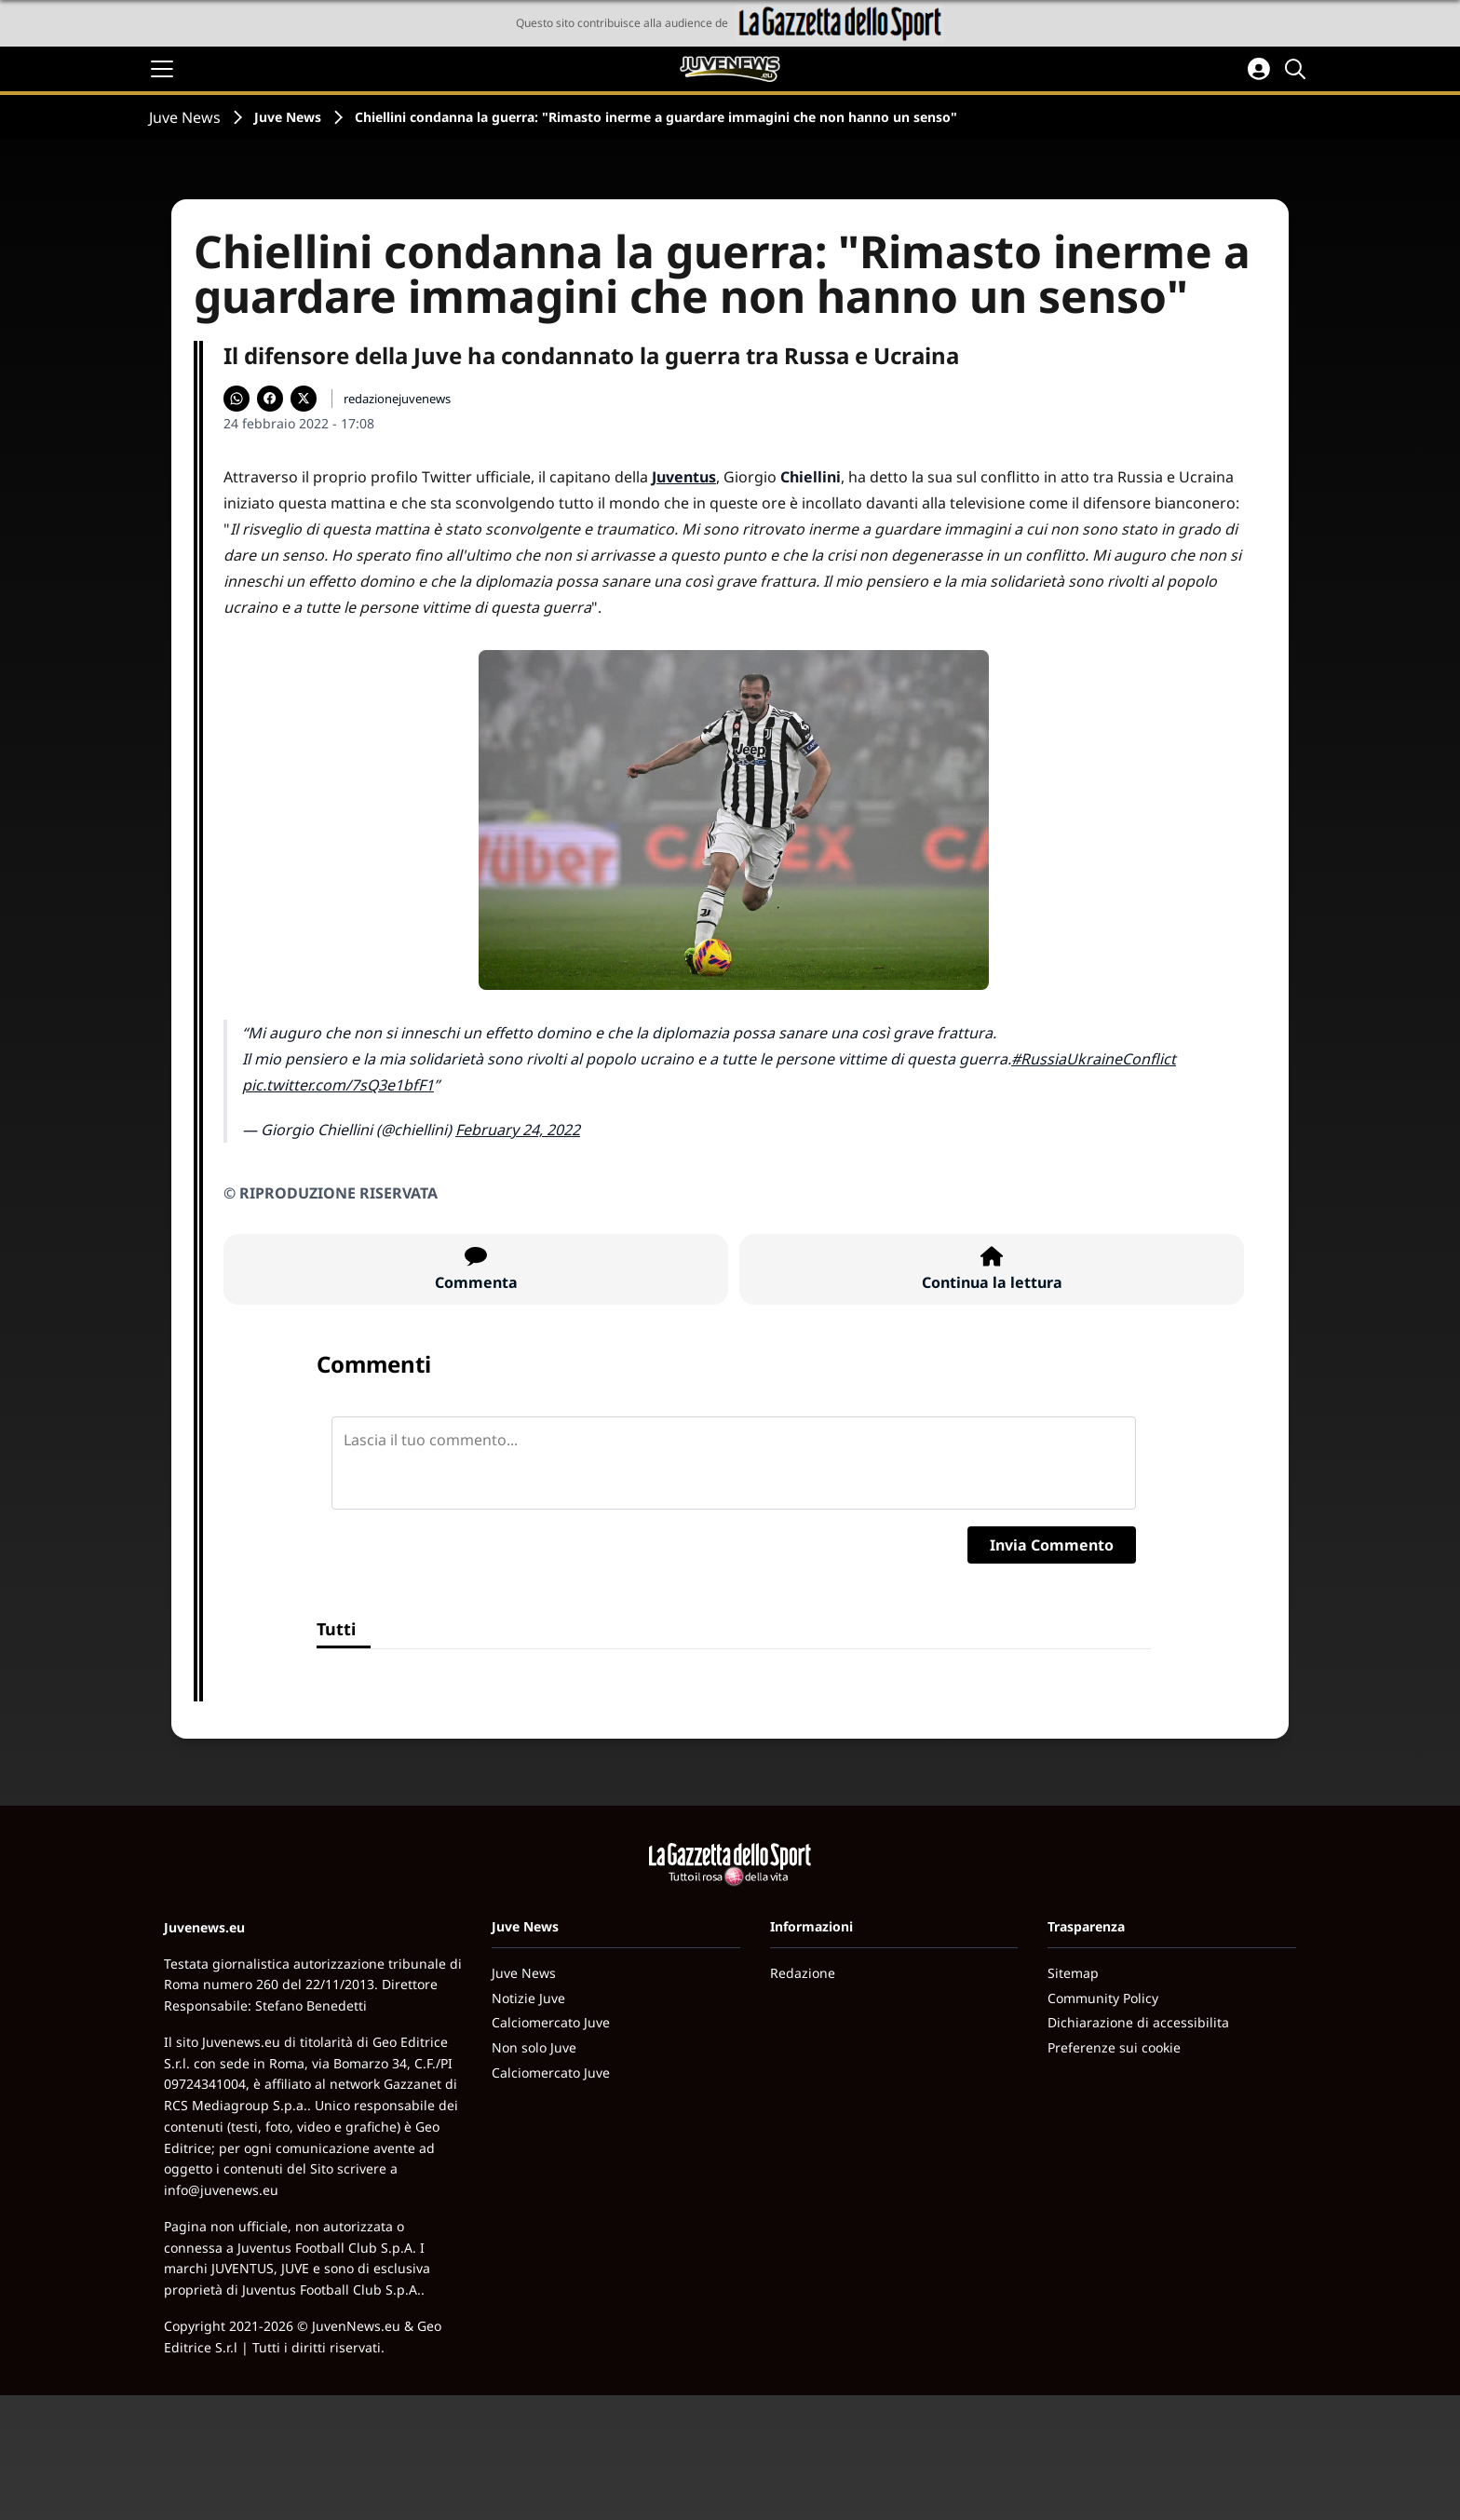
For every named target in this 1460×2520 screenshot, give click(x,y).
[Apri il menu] (162, 69)
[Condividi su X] (304, 399)
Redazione (802, 1973)
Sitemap (1073, 1973)
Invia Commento (1052, 1545)
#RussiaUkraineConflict (1093, 1059)
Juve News (185, 117)
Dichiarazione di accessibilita (1138, 2022)
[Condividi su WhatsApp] (236, 399)
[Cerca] (1298, 69)
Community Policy (1103, 1998)
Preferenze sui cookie (1114, 2047)
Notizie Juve (528, 1998)
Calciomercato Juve (551, 2022)
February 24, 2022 (517, 1129)
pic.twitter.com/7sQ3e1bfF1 (338, 1085)
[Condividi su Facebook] (270, 399)
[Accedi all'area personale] (1259, 69)
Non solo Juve (534, 2047)
